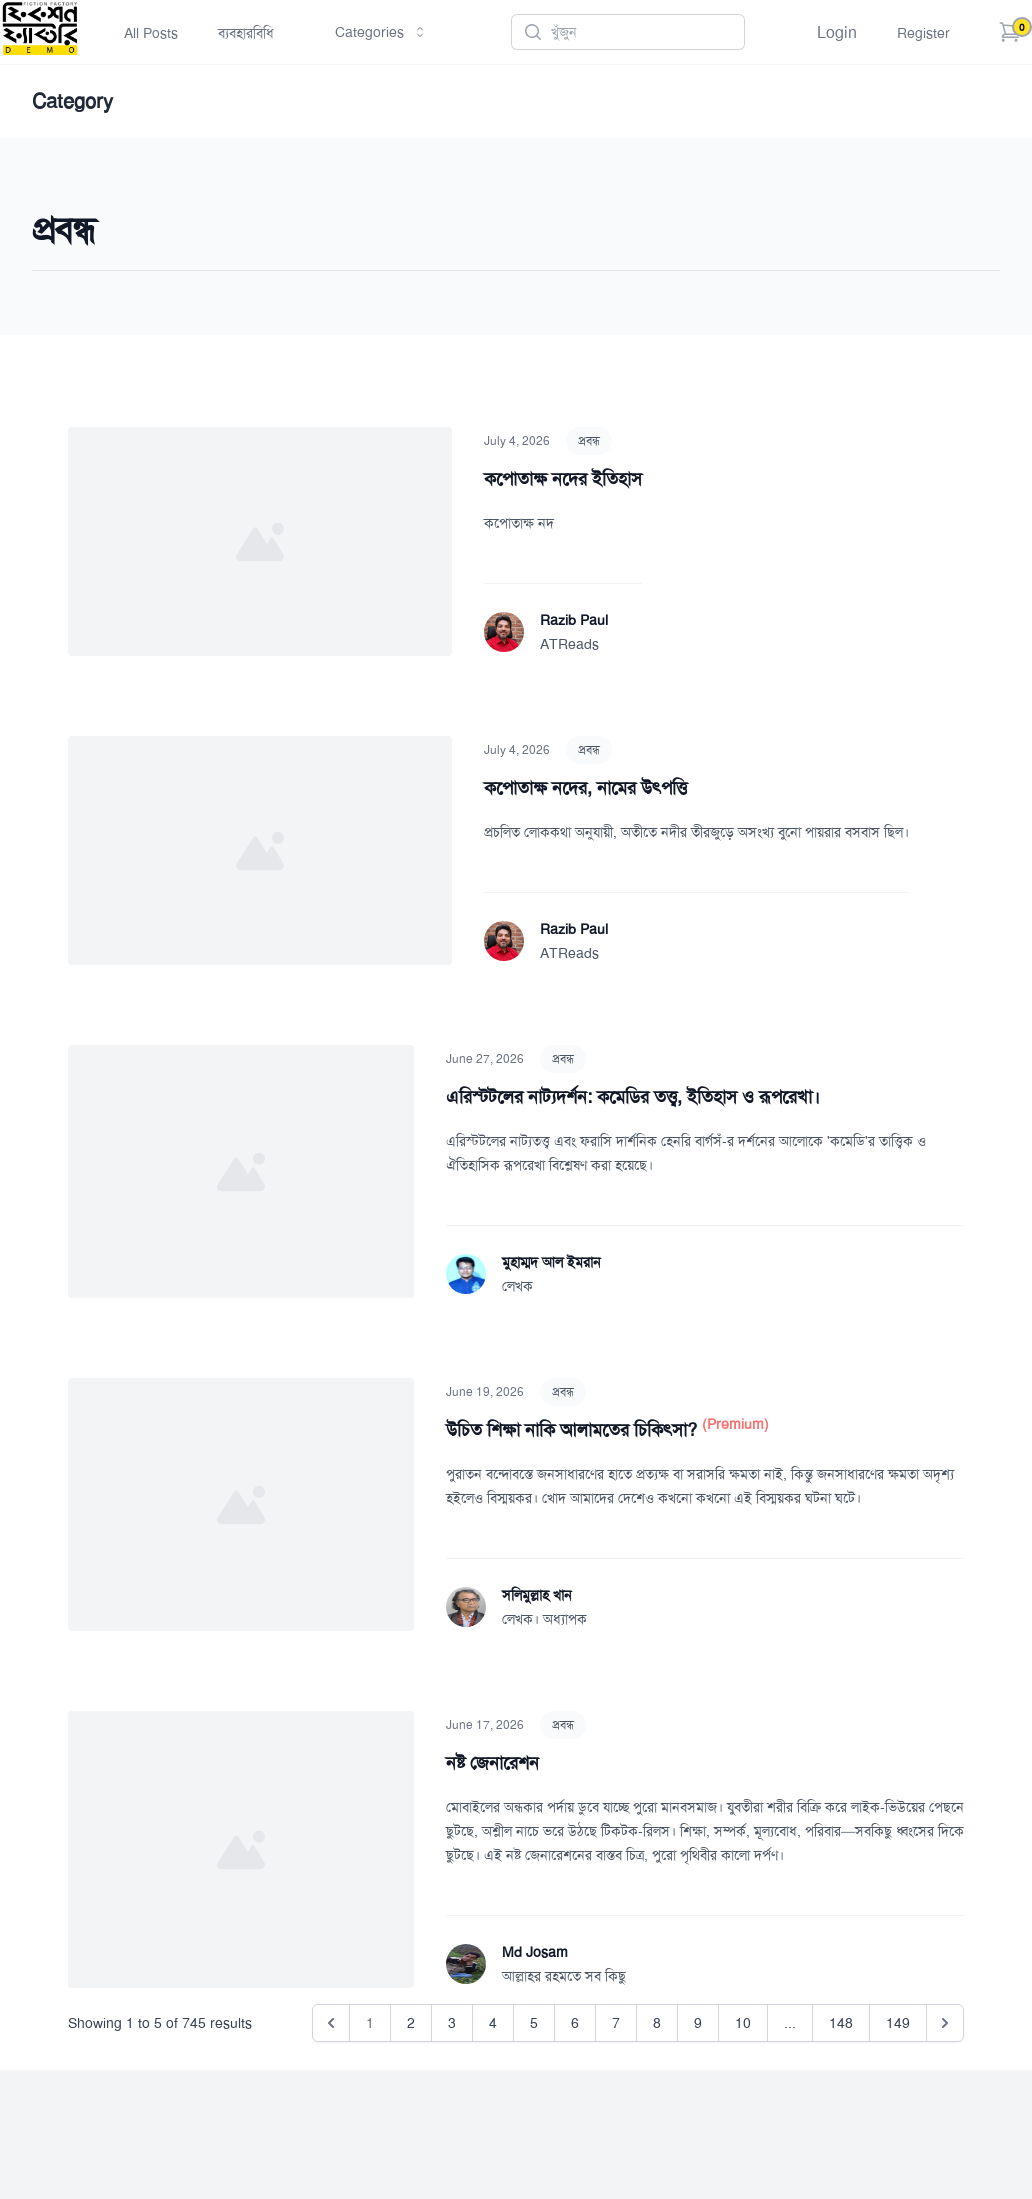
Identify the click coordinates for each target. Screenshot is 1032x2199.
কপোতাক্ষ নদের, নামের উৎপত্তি (585, 788)
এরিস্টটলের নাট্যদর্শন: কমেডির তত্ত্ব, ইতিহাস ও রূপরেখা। (633, 1097)
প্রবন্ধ (589, 441)
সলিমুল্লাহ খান (537, 1595)
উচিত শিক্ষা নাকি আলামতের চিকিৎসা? (574, 1430)
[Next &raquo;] (945, 2023)
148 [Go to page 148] (841, 2023)
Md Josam (535, 1952)
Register (923, 33)
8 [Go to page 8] (657, 2023)
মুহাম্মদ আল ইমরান (551, 1262)
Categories (381, 32)
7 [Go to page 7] (616, 2023)
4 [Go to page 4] (493, 2023)
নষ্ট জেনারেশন (492, 1763)
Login (837, 32)
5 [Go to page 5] (534, 2023)
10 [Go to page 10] (743, 2023)
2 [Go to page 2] (411, 2023)
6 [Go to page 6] (575, 2023)
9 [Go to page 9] (698, 2023)
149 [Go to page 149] (898, 2023)
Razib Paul (574, 620)
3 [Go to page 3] (452, 2023)
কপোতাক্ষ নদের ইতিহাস (563, 479)
